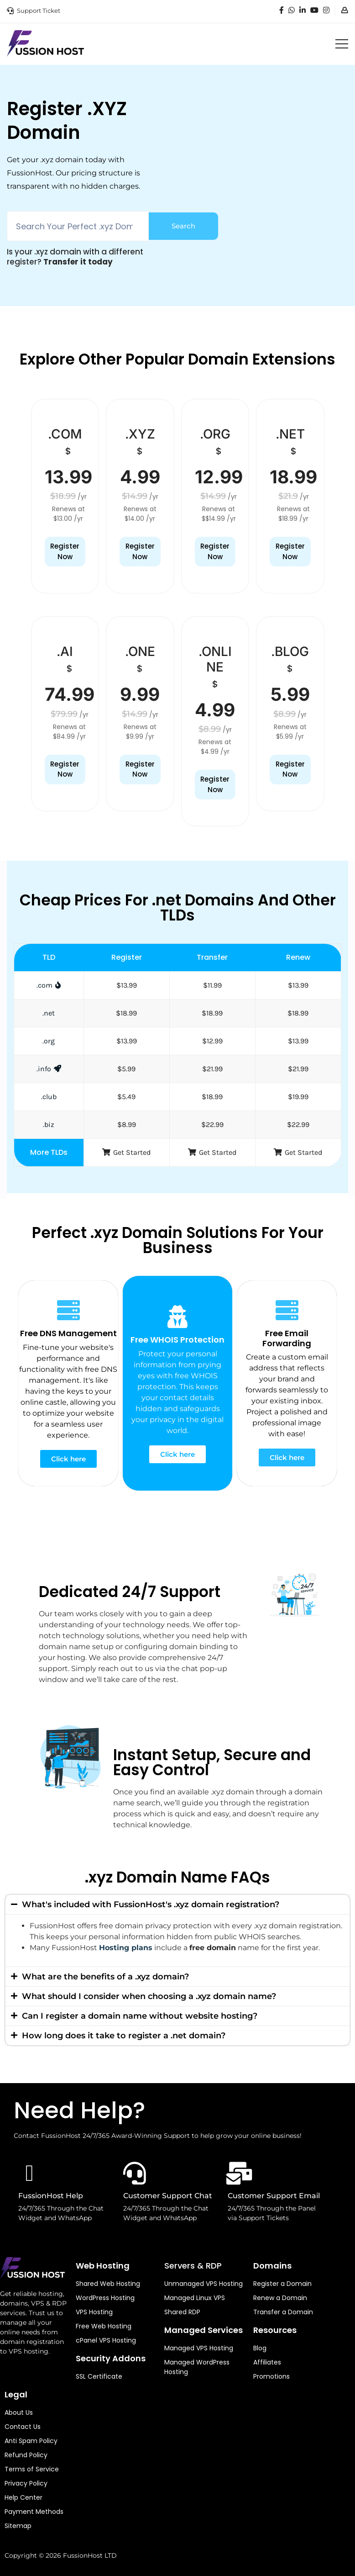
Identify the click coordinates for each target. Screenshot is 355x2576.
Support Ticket (38, 10)
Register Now (64, 551)
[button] (177, 1904)
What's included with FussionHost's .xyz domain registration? (150, 1904)
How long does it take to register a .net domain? (123, 2036)
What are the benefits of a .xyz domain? (105, 1977)
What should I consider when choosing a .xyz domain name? (149, 1996)
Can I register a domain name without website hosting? (139, 2016)
